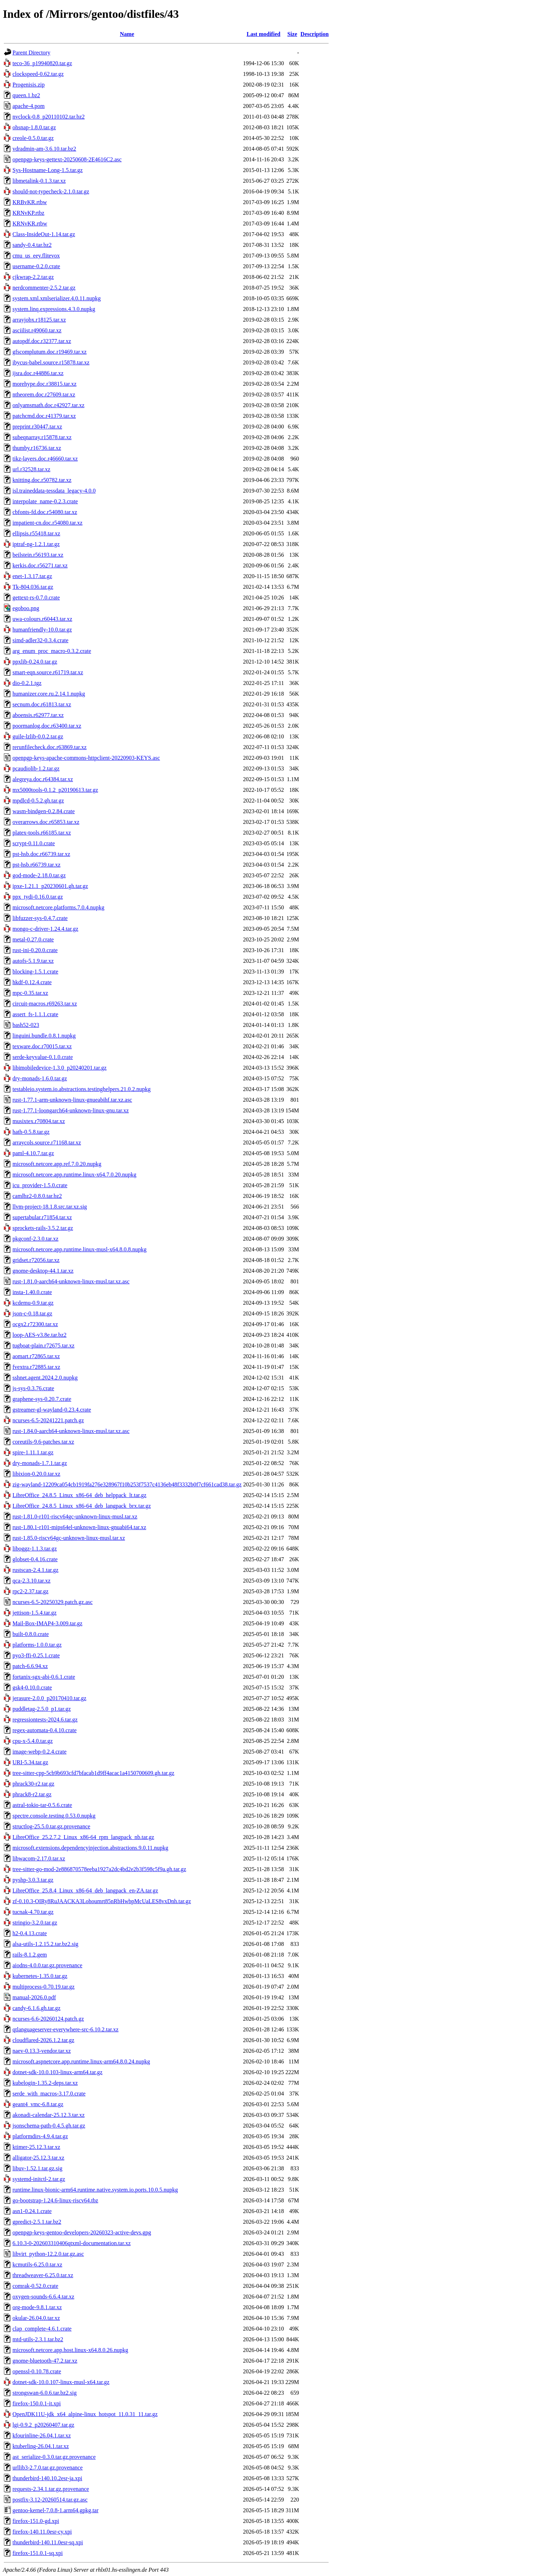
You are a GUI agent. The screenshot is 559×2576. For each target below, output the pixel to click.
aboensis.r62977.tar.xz (38, 715)
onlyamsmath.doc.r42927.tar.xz (48, 405)
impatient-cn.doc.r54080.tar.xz (47, 523)
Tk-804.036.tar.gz (32, 587)
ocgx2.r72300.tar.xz (35, 1324)
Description (315, 34)
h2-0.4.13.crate (29, 1933)
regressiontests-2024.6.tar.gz (45, 1720)
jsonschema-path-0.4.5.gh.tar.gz (48, 2126)
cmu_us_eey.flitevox (36, 256)
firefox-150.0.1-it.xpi (36, 2403)
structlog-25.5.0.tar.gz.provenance (51, 1826)
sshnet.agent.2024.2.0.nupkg (45, 1378)
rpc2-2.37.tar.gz (30, 1591)
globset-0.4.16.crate (35, 1559)
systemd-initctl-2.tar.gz (38, 2179)
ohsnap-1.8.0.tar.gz (34, 127)
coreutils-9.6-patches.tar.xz (43, 1442)
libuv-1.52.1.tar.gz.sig (37, 2168)
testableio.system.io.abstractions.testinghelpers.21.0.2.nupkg (81, 1089)
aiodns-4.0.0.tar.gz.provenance (47, 1965)
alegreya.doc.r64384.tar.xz (42, 779)
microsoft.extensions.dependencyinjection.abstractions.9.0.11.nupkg (90, 1848)
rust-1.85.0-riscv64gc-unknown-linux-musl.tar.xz (68, 1538)
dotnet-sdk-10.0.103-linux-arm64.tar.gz (57, 2072)
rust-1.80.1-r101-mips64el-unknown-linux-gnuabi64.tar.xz (79, 1527)
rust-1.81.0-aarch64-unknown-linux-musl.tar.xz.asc (70, 1281)
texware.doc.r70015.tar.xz (42, 1046)
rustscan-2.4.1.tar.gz (35, 1570)
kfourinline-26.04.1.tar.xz (41, 2435)
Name (127, 34)
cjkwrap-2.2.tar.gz (33, 277)
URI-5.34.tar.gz (30, 1762)
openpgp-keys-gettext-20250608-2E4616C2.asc (67, 159)
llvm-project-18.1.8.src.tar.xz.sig (49, 1207)
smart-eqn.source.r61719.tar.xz (47, 672)
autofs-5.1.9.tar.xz (33, 961)
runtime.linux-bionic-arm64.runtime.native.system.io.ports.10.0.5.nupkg (95, 2190)
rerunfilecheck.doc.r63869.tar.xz (49, 747)
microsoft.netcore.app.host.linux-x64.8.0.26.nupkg (70, 2350)
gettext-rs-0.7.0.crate (36, 597)
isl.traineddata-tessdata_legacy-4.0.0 (54, 491)
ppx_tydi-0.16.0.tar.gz (37, 897)
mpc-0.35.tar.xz (30, 993)
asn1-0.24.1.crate (32, 2211)
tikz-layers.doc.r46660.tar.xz (45, 459)
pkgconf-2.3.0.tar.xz (35, 1239)
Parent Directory (31, 53)
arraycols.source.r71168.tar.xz (46, 1142)
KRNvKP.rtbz (28, 213)
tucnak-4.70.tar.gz (32, 1912)
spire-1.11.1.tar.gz (32, 1452)
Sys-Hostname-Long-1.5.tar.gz (47, 170)
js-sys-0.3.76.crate (33, 1388)
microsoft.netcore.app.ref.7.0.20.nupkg (56, 1164)
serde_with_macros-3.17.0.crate (49, 2094)
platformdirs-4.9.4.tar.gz (40, 2136)
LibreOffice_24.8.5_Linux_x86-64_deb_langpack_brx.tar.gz (81, 1506)
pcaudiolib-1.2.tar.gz (36, 768)
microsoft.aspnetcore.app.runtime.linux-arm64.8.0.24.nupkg (81, 2061)
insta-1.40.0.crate (32, 1292)
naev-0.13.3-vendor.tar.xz (41, 2051)
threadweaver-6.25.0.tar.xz (42, 2275)
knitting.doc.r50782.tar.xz (41, 480)
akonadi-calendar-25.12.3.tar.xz (48, 2115)
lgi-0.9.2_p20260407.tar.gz (43, 2425)
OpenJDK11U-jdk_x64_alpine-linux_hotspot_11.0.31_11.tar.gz (85, 2414)
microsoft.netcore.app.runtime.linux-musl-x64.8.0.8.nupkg (79, 1249)
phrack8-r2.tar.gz (31, 1794)
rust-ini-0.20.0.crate (35, 950)
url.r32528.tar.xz (31, 469)
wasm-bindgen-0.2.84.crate (43, 811)
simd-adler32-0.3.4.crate (40, 640)
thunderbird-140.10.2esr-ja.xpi (47, 2478)
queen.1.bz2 (26, 95)
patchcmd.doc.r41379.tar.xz (44, 416)
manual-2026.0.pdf (34, 1997)
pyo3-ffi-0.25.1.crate (36, 1655)
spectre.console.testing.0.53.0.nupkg (54, 1816)
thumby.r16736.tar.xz (36, 448)
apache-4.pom (28, 106)
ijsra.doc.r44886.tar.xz (37, 373)
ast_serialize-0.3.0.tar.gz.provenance (54, 2457)
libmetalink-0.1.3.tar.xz (39, 181)
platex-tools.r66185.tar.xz (41, 833)
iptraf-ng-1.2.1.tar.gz (36, 544)
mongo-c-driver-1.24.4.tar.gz (45, 929)
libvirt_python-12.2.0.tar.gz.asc (48, 2254)
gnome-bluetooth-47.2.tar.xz (44, 2361)
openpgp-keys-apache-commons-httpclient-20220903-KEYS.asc (86, 758)
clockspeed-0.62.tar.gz (38, 74)
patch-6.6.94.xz (30, 1666)
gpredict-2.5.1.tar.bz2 (36, 2222)
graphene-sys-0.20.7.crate (41, 1399)
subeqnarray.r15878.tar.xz (42, 437)
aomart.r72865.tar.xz (36, 1356)
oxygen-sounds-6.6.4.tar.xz (43, 2297)
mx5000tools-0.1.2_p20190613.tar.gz (55, 790)
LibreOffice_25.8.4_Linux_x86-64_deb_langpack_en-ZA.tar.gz (85, 1890)
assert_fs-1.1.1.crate (35, 1014)
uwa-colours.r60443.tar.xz (42, 619)
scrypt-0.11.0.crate (33, 843)
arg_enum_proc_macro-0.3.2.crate (51, 651)
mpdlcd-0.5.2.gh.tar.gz (38, 801)
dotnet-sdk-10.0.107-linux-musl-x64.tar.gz (60, 2382)
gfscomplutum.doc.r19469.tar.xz (49, 352)
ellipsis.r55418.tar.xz (36, 533)
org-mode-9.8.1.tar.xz (37, 2307)
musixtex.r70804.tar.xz (38, 1121)
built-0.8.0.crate (30, 1634)
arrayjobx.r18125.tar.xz (39, 320)
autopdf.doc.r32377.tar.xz (41, 341)
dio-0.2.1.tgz (26, 683)
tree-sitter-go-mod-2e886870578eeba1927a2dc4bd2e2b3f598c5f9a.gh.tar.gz (99, 1869)
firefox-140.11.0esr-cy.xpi (42, 2532)
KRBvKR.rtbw (29, 202)
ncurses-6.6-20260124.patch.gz (48, 2019)
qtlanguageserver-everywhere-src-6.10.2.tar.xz (65, 2029)
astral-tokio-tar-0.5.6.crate (42, 1805)
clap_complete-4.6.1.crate (42, 2329)
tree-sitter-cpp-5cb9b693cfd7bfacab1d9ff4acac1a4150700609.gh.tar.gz (93, 1773)
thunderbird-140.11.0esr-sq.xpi (47, 2542)
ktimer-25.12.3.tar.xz (36, 2147)
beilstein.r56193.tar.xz (37, 555)
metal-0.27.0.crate (33, 939)
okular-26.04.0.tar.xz (36, 2318)
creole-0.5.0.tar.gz (33, 138)
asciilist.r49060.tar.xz (36, 330)
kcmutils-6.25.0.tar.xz (37, 2264)
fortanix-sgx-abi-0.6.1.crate (43, 1677)
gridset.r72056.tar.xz (36, 1260)
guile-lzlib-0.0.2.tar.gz (37, 736)
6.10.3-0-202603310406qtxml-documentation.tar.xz (71, 2243)
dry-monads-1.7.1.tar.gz (39, 1463)
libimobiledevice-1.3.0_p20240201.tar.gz (59, 1068)
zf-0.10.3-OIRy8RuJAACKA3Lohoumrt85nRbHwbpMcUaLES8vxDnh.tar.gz (101, 1901)
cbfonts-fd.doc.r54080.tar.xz (44, 512)
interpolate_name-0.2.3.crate (45, 501)
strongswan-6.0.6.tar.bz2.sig (44, 2393)
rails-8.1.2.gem (29, 1955)
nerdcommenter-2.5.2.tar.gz (44, 288)
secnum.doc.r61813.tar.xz (41, 704)
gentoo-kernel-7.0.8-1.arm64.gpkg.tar (55, 2510)
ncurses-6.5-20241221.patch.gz (48, 1420)
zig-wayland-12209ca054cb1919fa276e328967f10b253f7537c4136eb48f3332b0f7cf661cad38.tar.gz (126, 1484)
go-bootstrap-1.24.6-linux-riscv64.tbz (55, 2200)
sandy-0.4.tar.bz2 (32, 245)
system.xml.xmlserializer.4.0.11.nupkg (56, 298)
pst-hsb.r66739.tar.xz (36, 865)
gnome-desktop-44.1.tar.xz (42, 1271)
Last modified (264, 34)
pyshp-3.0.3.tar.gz (32, 1880)
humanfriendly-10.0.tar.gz (42, 630)
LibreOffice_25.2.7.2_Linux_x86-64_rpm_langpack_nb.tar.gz (83, 1837)
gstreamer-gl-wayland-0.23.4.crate (51, 1410)
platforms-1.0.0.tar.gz (37, 1645)
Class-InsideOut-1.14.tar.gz (43, 234)
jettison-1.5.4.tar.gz (34, 1613)
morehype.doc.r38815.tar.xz (44, 384)
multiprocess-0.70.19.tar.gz (43, 1987)
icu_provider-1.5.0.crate (39, 1185)
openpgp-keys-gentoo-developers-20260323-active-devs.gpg (81, 2232)
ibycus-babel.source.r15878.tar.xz (50, 362)
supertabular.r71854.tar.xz (42, 1217)
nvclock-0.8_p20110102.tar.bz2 (48, 117)
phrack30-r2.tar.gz (33, 1784)
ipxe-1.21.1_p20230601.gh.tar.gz (50, 886)
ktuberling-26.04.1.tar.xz (40, 2446)
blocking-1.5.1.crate (35, 971)
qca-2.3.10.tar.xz (31, 1581)
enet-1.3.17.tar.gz (32, 576)
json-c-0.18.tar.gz (32, 1313)
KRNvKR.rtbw (29, 223)
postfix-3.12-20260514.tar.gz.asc (50, 2500)
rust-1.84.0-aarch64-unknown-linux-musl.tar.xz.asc (70, 1431)
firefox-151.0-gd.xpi (35, 2521)
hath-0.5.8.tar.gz (31, 1132)
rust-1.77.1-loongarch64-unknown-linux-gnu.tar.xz (70, 1110)
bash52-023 (25, 1025)
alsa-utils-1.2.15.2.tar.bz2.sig (45, 1944)
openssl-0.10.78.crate (36, 2371)
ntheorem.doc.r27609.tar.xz (43, 394)
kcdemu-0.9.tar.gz (32, 1303)
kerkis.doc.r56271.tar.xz (40, 565)
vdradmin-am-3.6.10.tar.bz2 (44, 149)
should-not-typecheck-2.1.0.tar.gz (50, 191)
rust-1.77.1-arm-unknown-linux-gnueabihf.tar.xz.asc (72, 1100)
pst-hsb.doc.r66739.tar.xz (41, 854)
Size (292, 34)
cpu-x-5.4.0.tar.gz (32, 1741)
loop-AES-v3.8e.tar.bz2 (39, 1335)
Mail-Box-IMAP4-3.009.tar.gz (47, 1623)
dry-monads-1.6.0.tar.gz (39, 1078)
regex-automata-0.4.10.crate (44, 1730)
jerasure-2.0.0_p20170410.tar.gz (49, 1698)
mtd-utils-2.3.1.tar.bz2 (37, 2339)
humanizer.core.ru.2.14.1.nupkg (48, 694)
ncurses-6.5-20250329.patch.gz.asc (52, 1602)
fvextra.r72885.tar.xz (36, 1367)
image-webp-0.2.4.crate (39, 1752)
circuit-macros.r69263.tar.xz (44, 1004)
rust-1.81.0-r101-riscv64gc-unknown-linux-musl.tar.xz (74, 1516)
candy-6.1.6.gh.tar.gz (36, 2008)
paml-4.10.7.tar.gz (33, 1153)
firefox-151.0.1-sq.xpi (37, 2553)
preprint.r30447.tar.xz (37, 427)
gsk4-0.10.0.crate (32, 1687)
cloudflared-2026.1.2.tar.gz (43, 2040)
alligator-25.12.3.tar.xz (38, 2158)
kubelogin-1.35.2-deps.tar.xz (45, 2083)
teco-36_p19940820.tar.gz (42, 63)
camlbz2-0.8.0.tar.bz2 (37, 1196)
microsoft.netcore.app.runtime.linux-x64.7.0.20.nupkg (74, 1175)
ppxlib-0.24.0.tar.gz (34, 662)
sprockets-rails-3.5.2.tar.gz (42, 1228)
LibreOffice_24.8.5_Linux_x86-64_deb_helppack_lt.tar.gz (79, 1495)
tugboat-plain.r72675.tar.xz (43, 1345)
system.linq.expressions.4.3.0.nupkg (53, 309)
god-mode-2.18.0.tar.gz (39, 875)
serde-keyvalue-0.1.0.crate (42, 1057)
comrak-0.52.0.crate (35, 2286)
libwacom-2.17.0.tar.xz (38, 1858)
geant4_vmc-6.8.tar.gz (37, 2104)
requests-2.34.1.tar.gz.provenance (50, 2489)
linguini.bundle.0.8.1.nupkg (44, 1036)
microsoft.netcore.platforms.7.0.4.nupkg (58, 907)
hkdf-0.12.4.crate (32, 982)
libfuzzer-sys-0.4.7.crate (40, 918)
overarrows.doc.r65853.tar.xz (46, 822)
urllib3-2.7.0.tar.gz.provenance (47, 2468)
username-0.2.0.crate (36, 266)
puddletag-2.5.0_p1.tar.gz (41, 1709)
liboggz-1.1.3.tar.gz (34, 1549)
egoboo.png (25, 608)
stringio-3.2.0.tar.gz (34, 1923)
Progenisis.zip (28, 85)
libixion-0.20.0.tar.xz (36, 1474)
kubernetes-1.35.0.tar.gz (39, 1976)
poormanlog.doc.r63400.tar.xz (46, 726)
